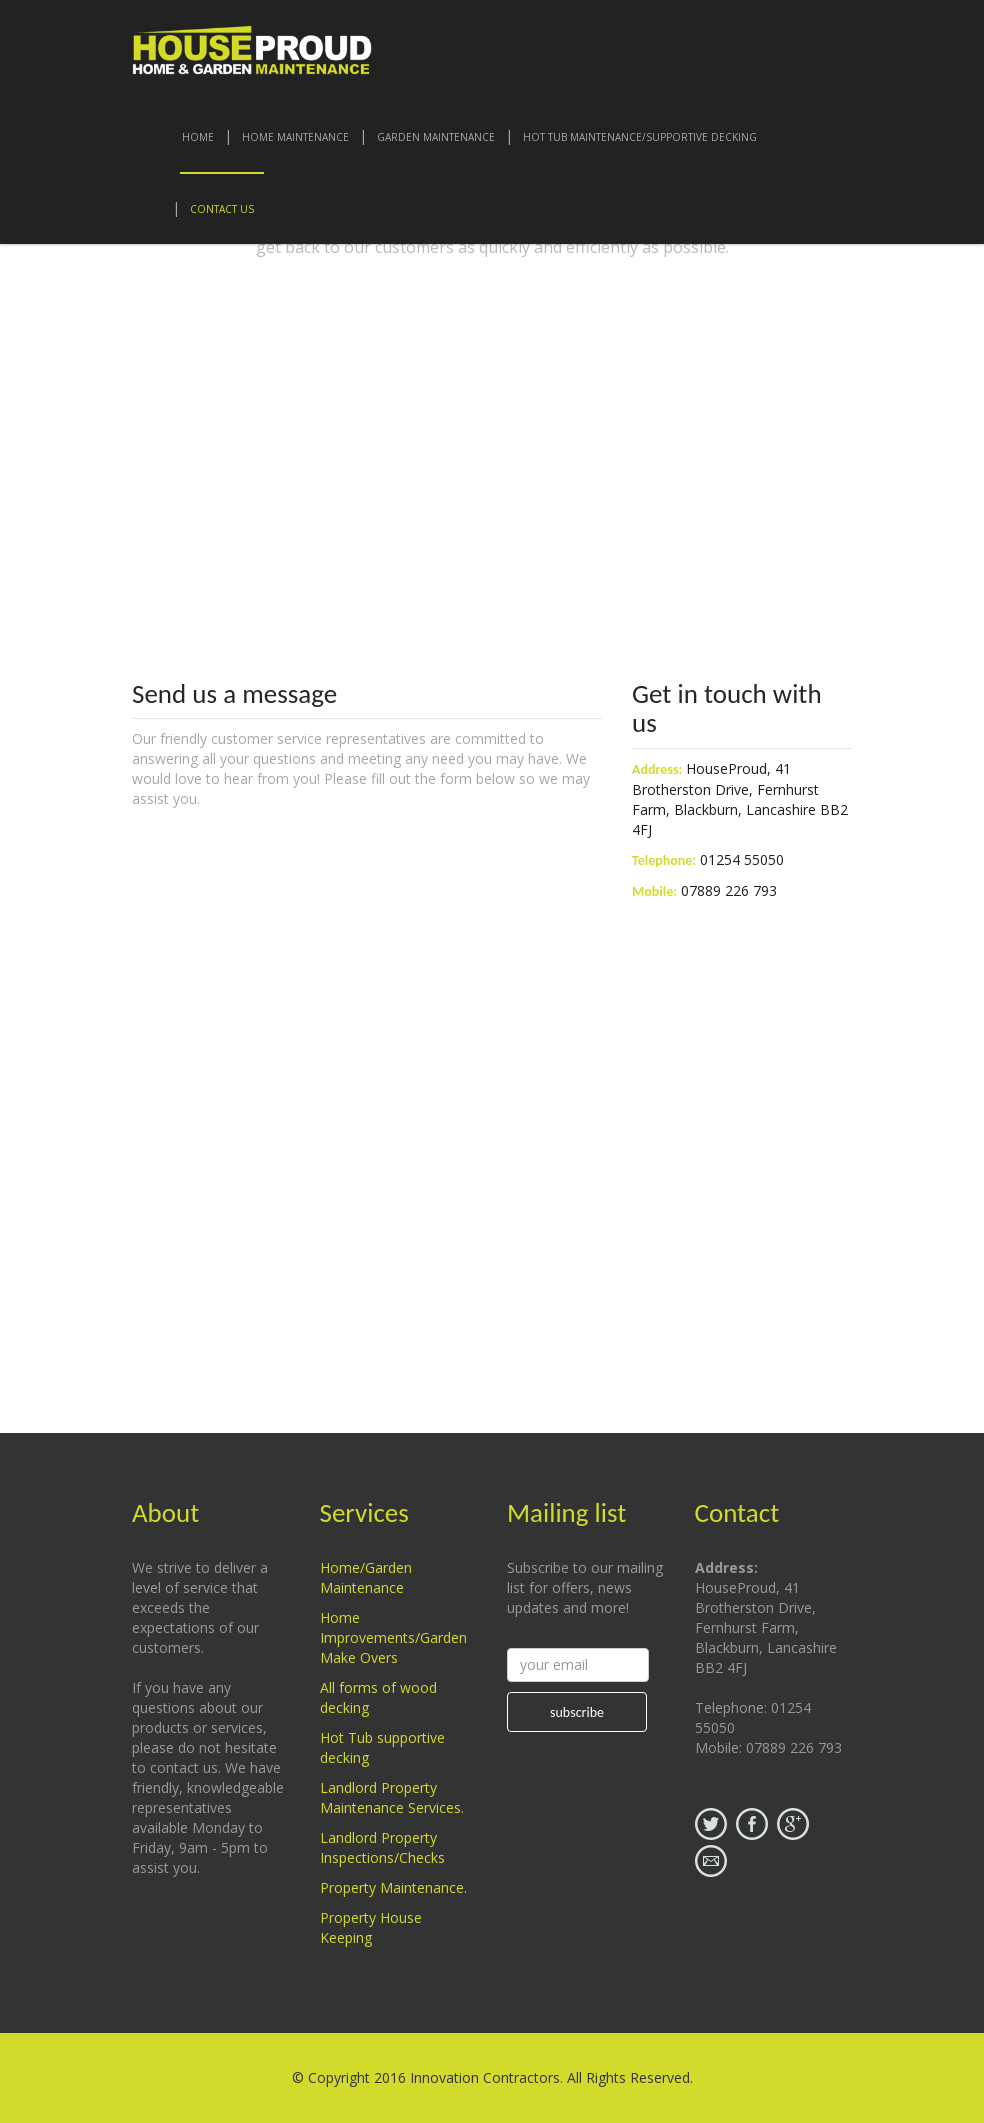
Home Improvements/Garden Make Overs (393, 1637)
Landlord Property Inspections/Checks (382, 1847)
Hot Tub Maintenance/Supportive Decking (640, 137)
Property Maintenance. (393, 1887)
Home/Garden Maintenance (366, 1577)
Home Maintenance (295, 137)
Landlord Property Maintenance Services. (392, 1797)
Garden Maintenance (436, 137)
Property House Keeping (371, 1927)
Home (198, 137)
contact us (222, 209)
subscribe (577, 1712)
